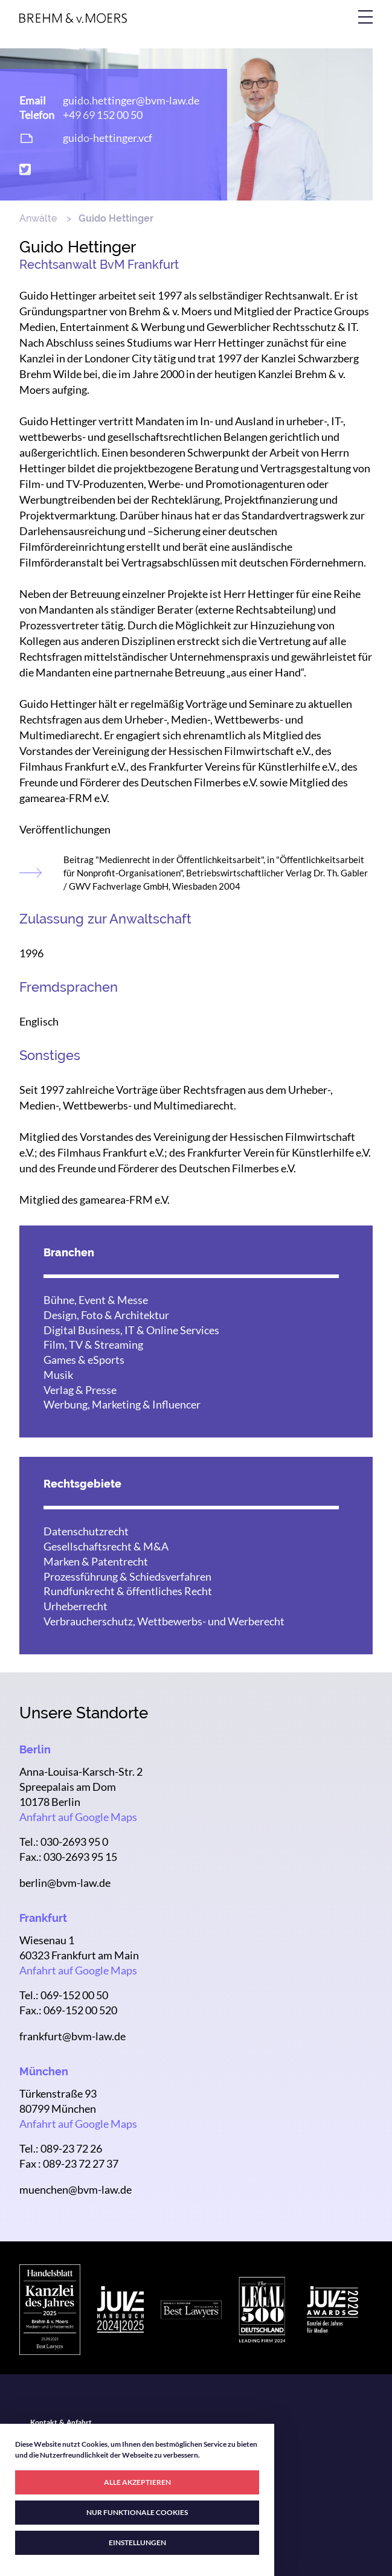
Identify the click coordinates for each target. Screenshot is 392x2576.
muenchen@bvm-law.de (75, 2189)
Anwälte (38, 218)
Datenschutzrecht (86, 1531)
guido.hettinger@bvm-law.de (131, 100)
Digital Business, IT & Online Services (131, 1330)
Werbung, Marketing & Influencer (122, 1404)
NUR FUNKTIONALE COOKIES (137, 2512)
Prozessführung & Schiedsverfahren (127, 1576)
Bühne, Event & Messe (95, 1299)
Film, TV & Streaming (93, 1344)
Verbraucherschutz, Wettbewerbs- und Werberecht (163, 1621)
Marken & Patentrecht (95, 1561)
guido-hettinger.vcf (107, 137)
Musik (58, 1374)
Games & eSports (83, 1359)
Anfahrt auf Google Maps (78, 1816)
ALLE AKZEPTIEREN (137, 2482)
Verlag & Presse (80, 1389)
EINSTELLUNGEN (137, 2542)
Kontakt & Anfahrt (61, 2422)
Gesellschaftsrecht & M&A (106, 1546)
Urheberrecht (75, 1606)
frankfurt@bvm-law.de (72, 2036)
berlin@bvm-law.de (65, 1882)
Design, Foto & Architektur (106, 1315)
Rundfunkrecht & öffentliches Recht (127, 1591)
